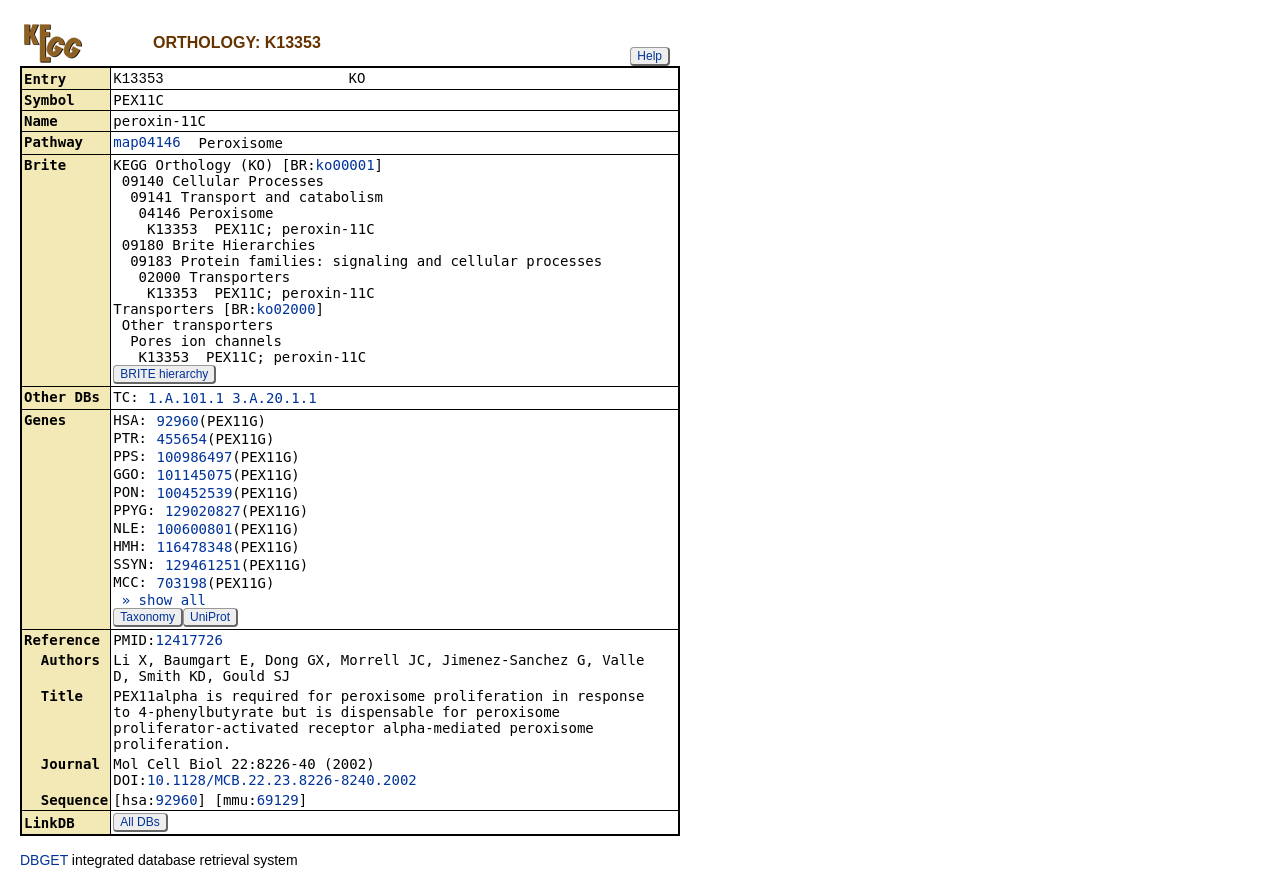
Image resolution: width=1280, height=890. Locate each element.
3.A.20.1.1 (274, 400)
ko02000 (286, 311)
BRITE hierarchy (164, 376)
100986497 (194, 459)
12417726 (188, 642)
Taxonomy (147, 619)
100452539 (194, 495)
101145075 (194, 477)
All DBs (139, 824)
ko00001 (345, 167)
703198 (181, 585)
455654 (181, 441)
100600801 (194, 531)
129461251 (203, 567)
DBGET (44, 862)
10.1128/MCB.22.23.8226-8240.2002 (282, 782)
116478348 (194, 549)
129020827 (203, 513)
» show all (159, 602)
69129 (278, 802)
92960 (177, 423)
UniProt (210, 619)
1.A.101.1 (186, 400)
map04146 (146, 144)
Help (649, 56)
